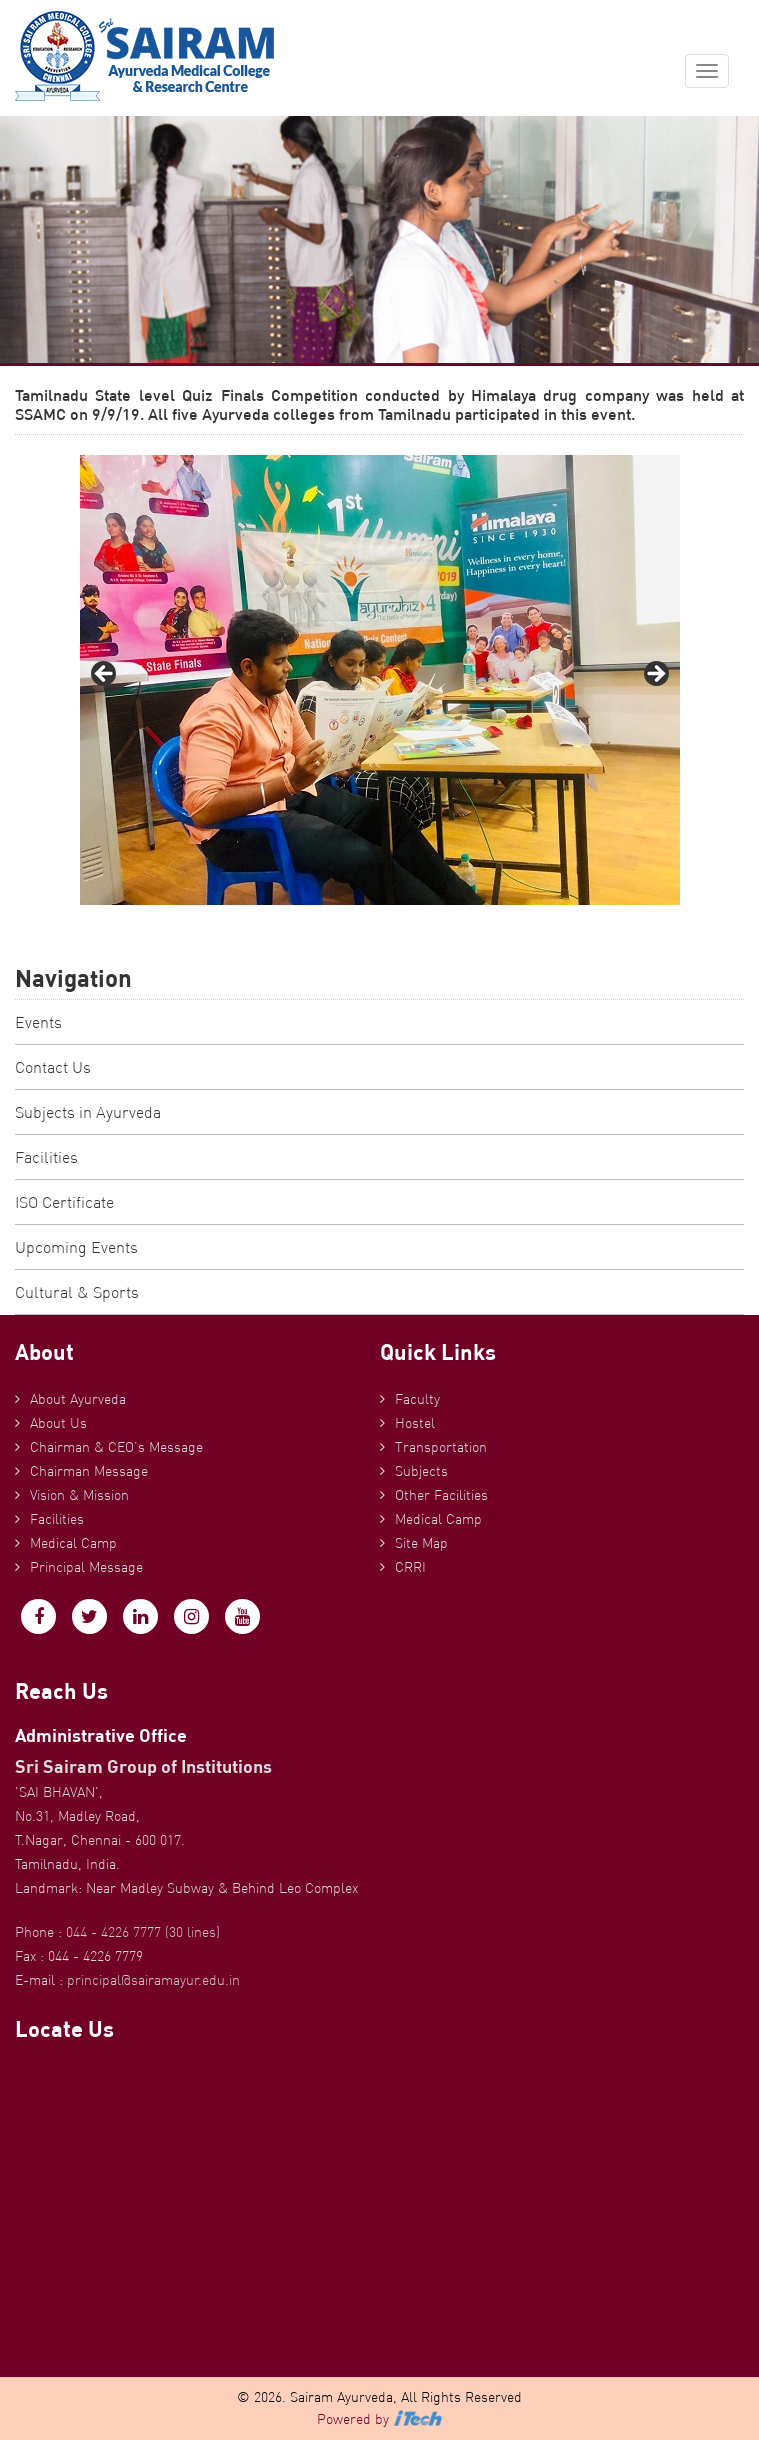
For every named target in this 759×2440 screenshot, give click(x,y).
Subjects (421, 1471)
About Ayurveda (78, 1399)
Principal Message (86, 1567)
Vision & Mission (79, 1495)
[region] (380, 680)
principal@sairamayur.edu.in (153, 1980)
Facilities (46, 1157)
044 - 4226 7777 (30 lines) (143, 1932)
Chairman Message (89, 1471)
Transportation (441, 1447)
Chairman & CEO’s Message (116, 1447)
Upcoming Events (76, 1247)
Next (655, 675)
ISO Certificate (64, 1202)
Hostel (415, 1423)
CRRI (410, 1567)
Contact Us (53, 1067)
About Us (58, 1423)
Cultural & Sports (77, 1292)
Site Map (421, 1543)
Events (38, 1022)
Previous (105, 675)
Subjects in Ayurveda (88, 1112)
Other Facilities (441, 1495)
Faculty (417, 1399)
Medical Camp (73, 1543)
